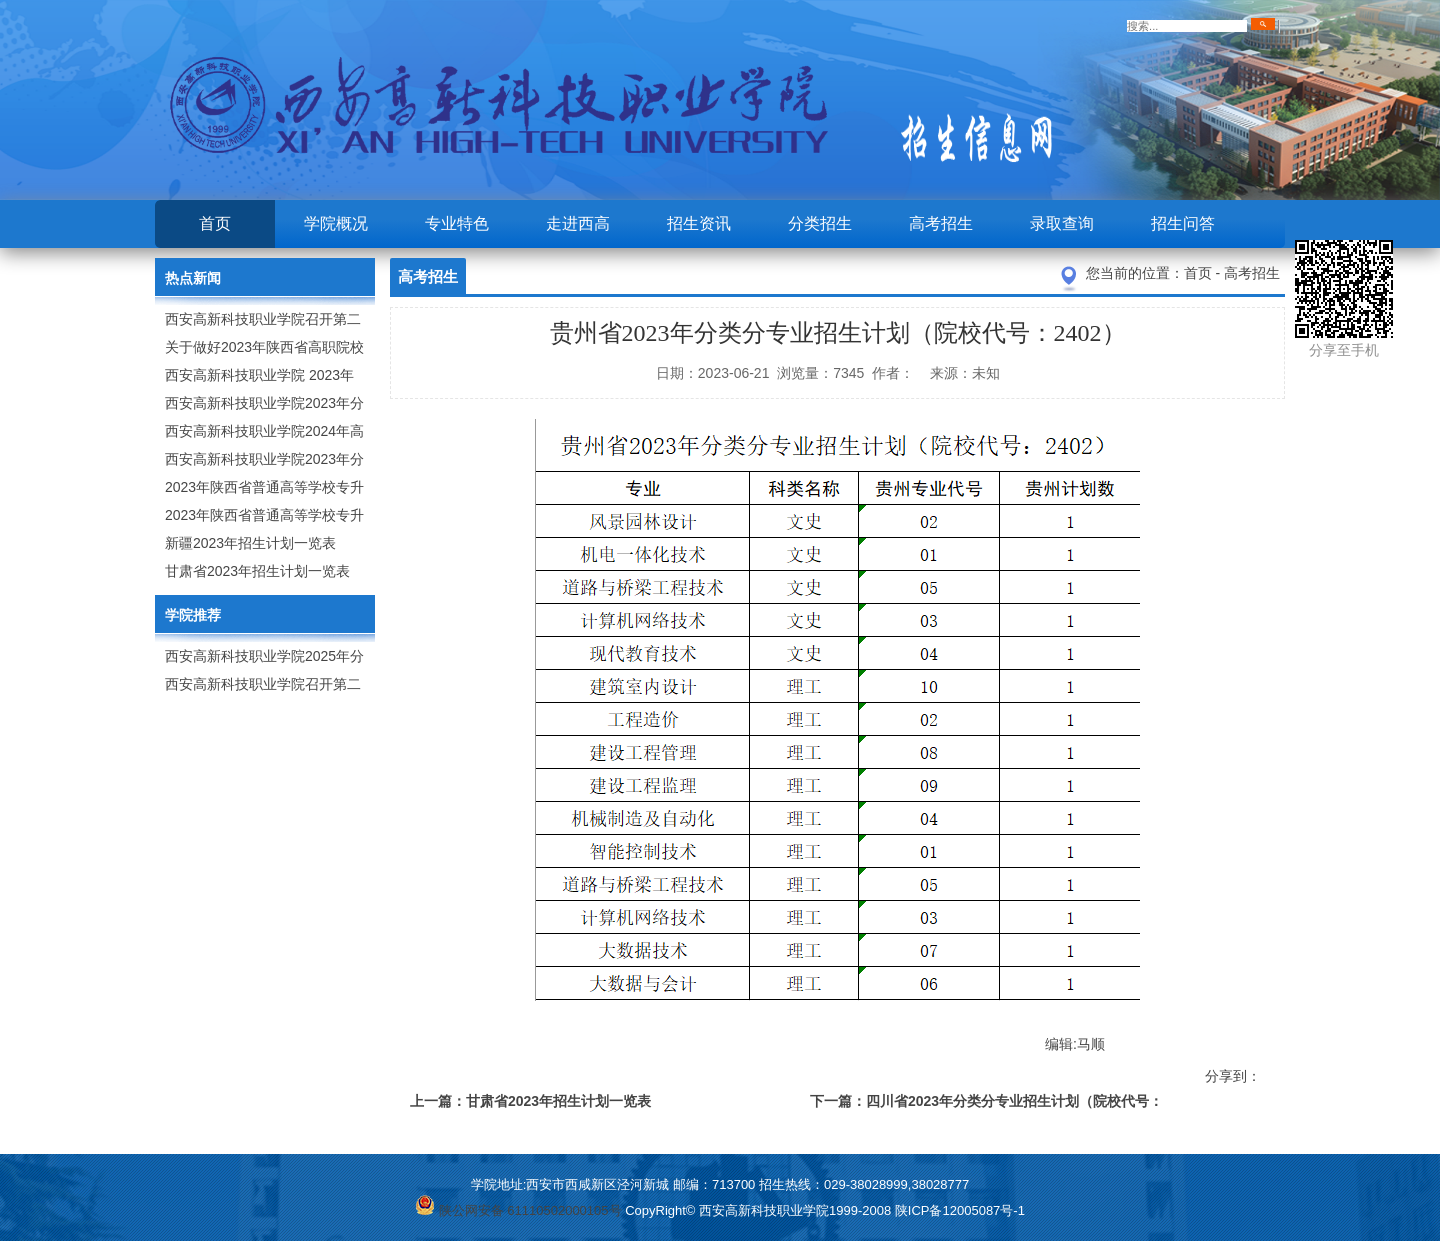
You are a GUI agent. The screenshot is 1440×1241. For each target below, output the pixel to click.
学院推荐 (193, 615)
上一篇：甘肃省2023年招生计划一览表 (530, 1101)
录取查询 (1062, 223)
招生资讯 (699, 223)
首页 (215, 223)
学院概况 (336, 223)
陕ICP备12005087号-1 (960, 1210)
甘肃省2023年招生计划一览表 (257, 571)
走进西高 (578, 223)
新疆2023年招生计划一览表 (250, 543)
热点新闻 (193, 278)
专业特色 (457, 223)
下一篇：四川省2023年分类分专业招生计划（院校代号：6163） (986, 1104)
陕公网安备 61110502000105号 (518, 1210)
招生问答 (1183, 223)
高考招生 (941, 223)
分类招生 (820, 223)
